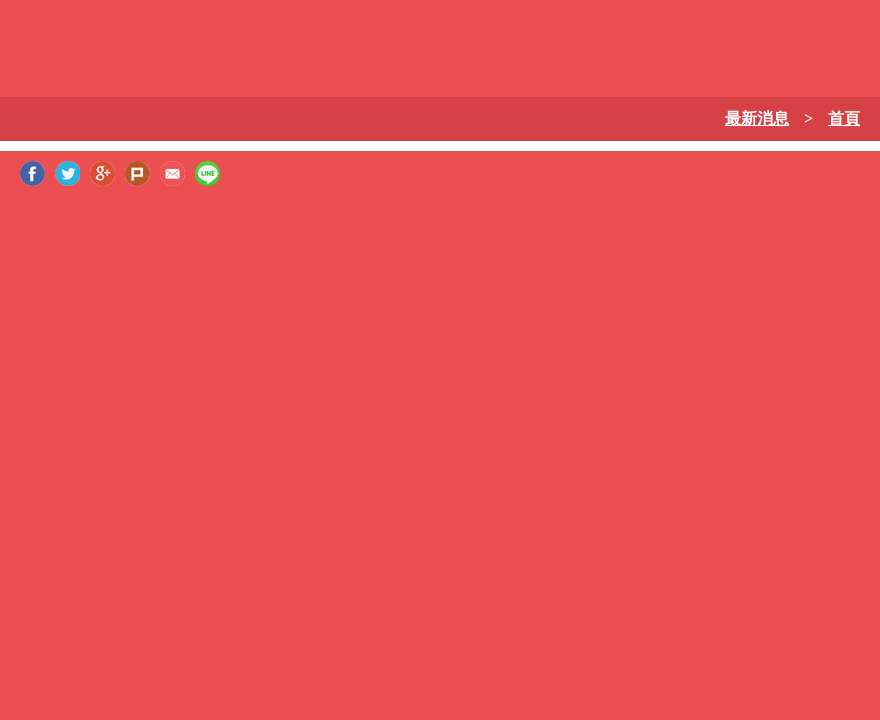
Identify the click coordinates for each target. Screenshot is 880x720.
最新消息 (757, 118)
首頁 (844, 118)
